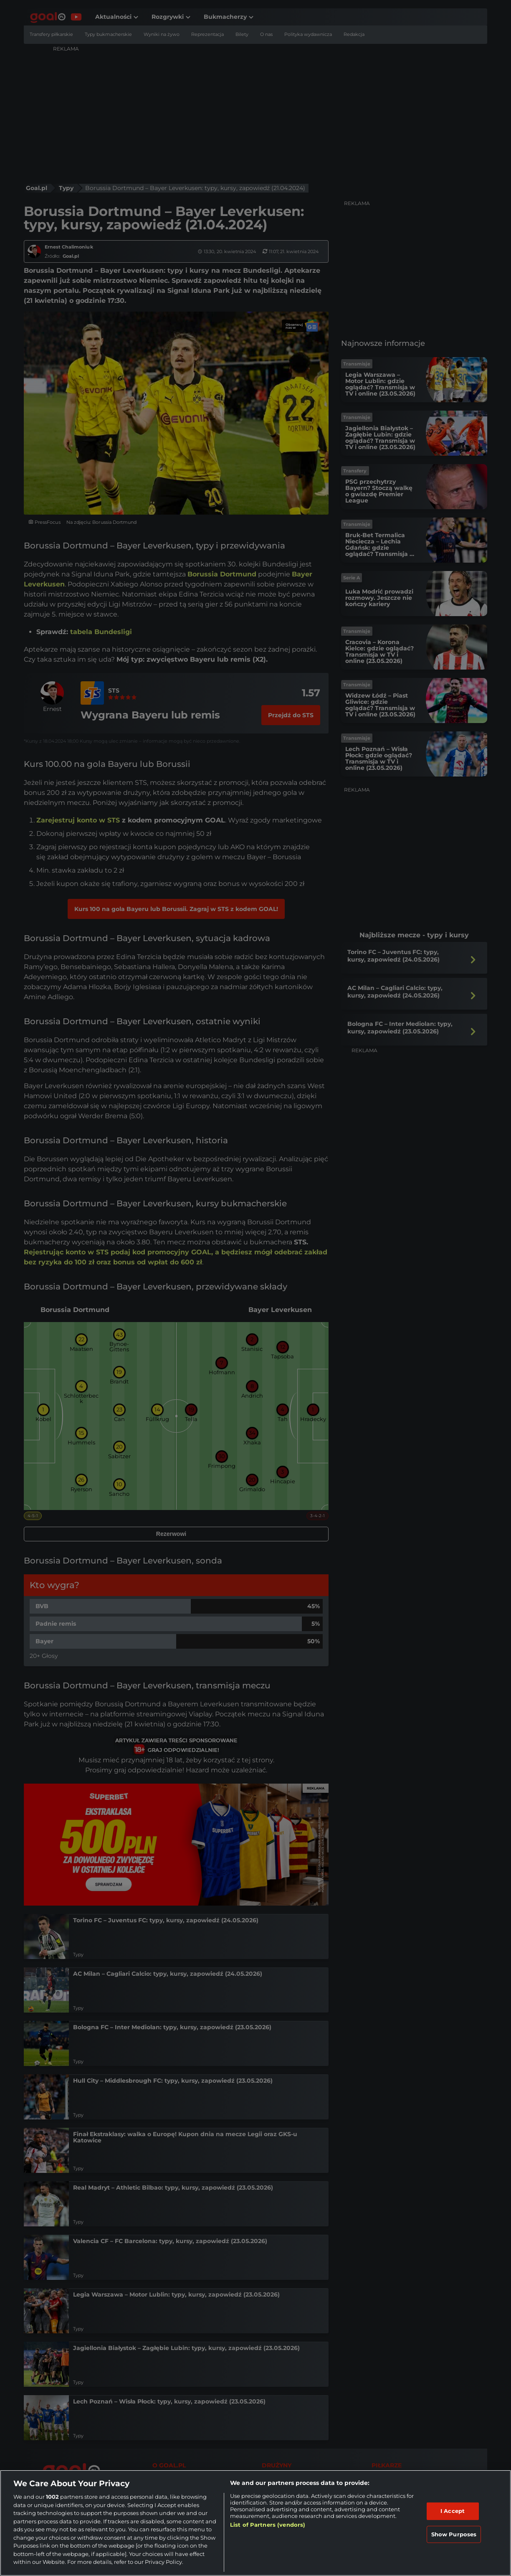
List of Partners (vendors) (267, 2524)
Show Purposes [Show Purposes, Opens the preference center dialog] (454, 2534)
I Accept (452, 2510)
